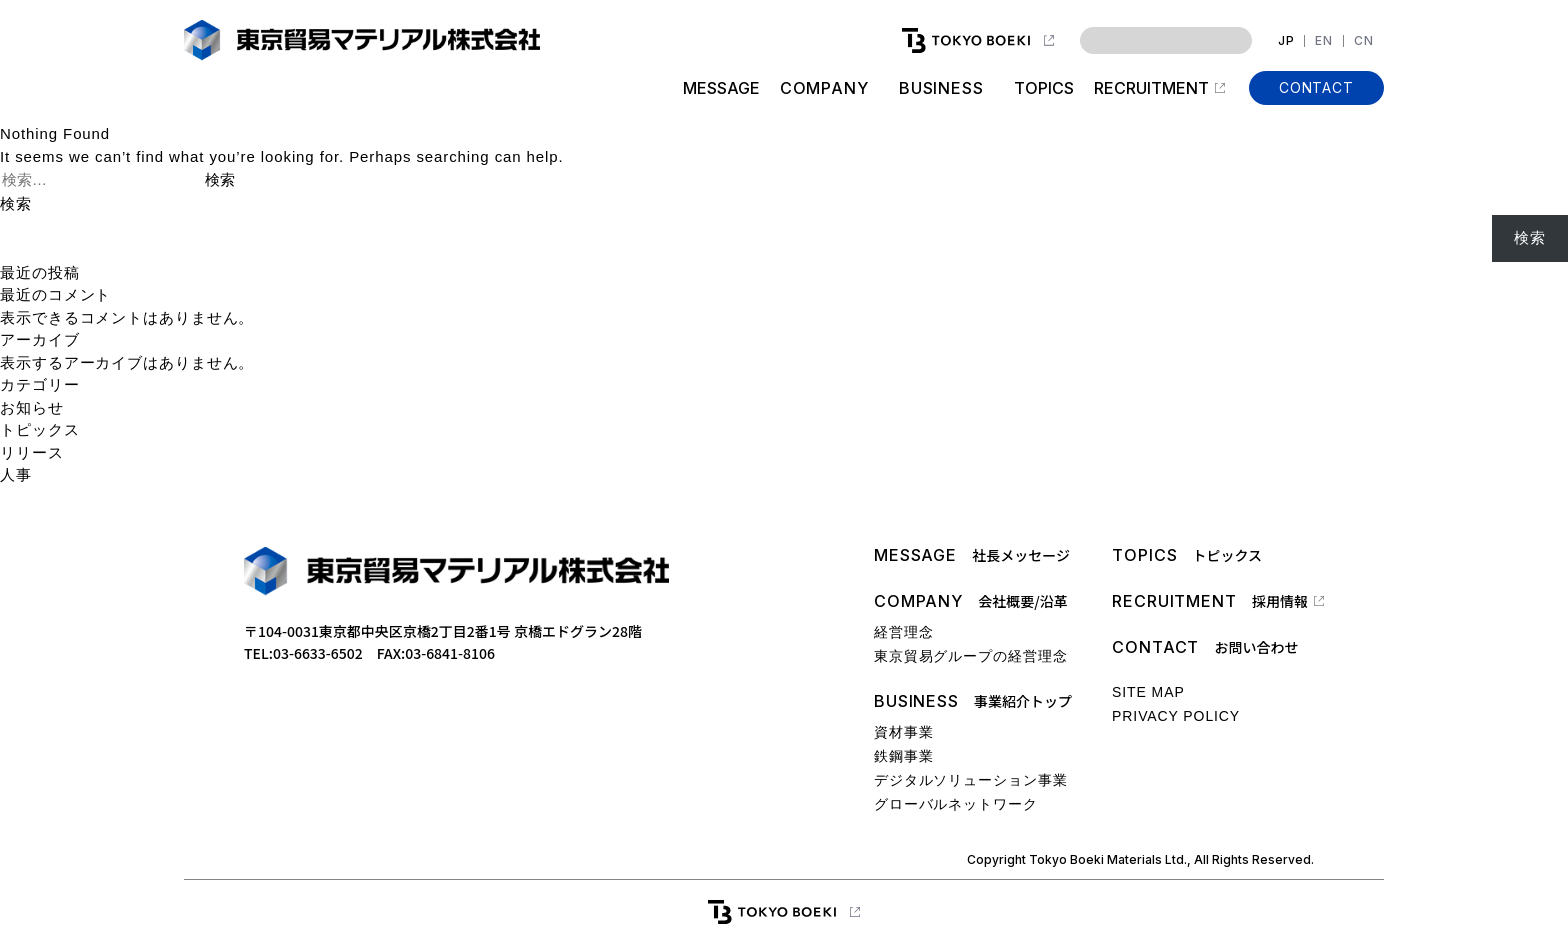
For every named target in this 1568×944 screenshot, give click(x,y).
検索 (16, 203)
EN (1324, 41)
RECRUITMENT (1151, 88)
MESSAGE (720, 88)
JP (1286, 41)
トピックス (40, 429)
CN (1364, 41)
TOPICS (1044, 88)
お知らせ (32, 407)
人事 (16, 474)
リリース (32, 452)
